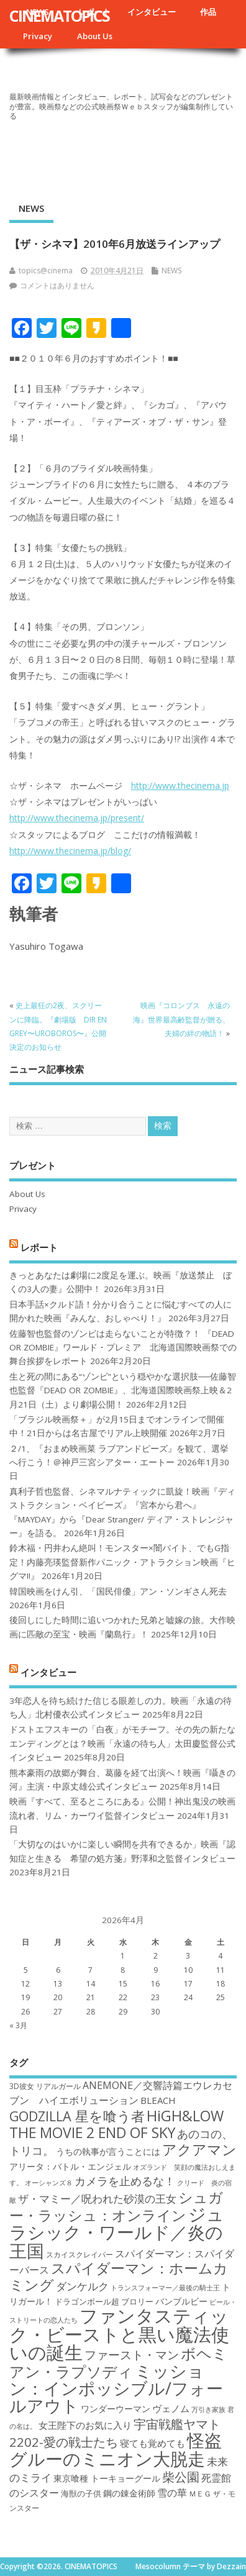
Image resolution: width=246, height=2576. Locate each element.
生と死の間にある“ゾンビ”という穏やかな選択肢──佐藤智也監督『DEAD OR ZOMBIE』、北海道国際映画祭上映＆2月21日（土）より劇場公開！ (122, 1390)
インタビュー (151, 11)
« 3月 (18, 2025)
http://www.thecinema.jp (180, 785)
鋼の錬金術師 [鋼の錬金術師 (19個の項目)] (129, 2493)
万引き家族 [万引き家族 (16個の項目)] (208, 2409)
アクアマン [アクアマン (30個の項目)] (199, 2149)
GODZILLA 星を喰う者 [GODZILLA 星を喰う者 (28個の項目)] (77, 2116)
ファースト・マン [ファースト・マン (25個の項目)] (131, 2354)
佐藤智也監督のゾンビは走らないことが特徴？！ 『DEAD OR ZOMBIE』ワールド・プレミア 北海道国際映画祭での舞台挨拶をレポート (123, 1347)
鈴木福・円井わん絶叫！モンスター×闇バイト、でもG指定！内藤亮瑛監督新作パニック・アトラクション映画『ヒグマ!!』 (122, 1562)
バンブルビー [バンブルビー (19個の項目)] (181, 2301)
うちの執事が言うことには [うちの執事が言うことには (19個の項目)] (108, 2151)
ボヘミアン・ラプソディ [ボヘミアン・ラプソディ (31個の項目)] (118, 2362)
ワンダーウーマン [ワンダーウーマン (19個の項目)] (115, 2408)
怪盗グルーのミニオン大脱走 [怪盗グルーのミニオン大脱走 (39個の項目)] (115, 2449)
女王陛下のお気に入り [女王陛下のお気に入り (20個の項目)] (85, 2425)
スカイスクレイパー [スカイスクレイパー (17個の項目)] (79, 2254)
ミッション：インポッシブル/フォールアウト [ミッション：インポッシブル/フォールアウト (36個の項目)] (116, 2388)
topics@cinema (46, 270)
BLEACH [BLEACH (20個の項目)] (158, 2100)
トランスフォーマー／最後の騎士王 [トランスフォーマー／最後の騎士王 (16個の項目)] (165, 2287)
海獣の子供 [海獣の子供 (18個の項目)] (81, 2493)
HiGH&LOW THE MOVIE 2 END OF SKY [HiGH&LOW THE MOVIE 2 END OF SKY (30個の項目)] (116, 2124)
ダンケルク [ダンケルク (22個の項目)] (82, 2286)
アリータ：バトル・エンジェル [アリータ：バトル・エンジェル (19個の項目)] (70, 2166)
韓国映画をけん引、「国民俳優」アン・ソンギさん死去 (118, 1591)
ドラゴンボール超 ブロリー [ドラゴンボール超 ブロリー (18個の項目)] (104, 2301)
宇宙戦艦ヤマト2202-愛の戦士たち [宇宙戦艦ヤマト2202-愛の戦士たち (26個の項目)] (115, 2433)
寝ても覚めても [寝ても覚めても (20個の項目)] (152, 2443)
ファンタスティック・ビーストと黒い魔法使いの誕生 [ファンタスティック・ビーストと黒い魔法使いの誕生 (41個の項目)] (119, 2334)
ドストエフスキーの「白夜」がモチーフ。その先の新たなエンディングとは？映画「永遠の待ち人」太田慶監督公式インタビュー (122, 1743)
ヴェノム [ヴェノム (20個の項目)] (170, 2408)
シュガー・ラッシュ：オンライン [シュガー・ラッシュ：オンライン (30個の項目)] (116, 2206)
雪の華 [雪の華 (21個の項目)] (172, 2493)
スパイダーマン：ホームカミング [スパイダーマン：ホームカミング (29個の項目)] (118, 2276)
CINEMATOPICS (59, 15)
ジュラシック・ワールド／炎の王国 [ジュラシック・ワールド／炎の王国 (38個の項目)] (116, 2232)
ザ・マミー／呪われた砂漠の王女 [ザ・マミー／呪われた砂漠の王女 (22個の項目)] (97, 2198)
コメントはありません (57, 285)
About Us (94, 36)
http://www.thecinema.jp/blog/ (70, 851)
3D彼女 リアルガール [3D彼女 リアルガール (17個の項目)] (45, 2086)
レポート (39, 1246)
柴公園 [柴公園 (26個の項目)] (180, 2476)
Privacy (37, 36)
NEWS (31, 208)
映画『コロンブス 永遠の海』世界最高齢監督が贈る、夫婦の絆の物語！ (181, 1019)
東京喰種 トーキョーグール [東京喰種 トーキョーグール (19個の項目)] (106, 2478)
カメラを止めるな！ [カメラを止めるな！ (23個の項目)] (125, 2180)
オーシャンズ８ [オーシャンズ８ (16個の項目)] (49, 2182)
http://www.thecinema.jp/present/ (76, 818)
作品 (208, 11)
